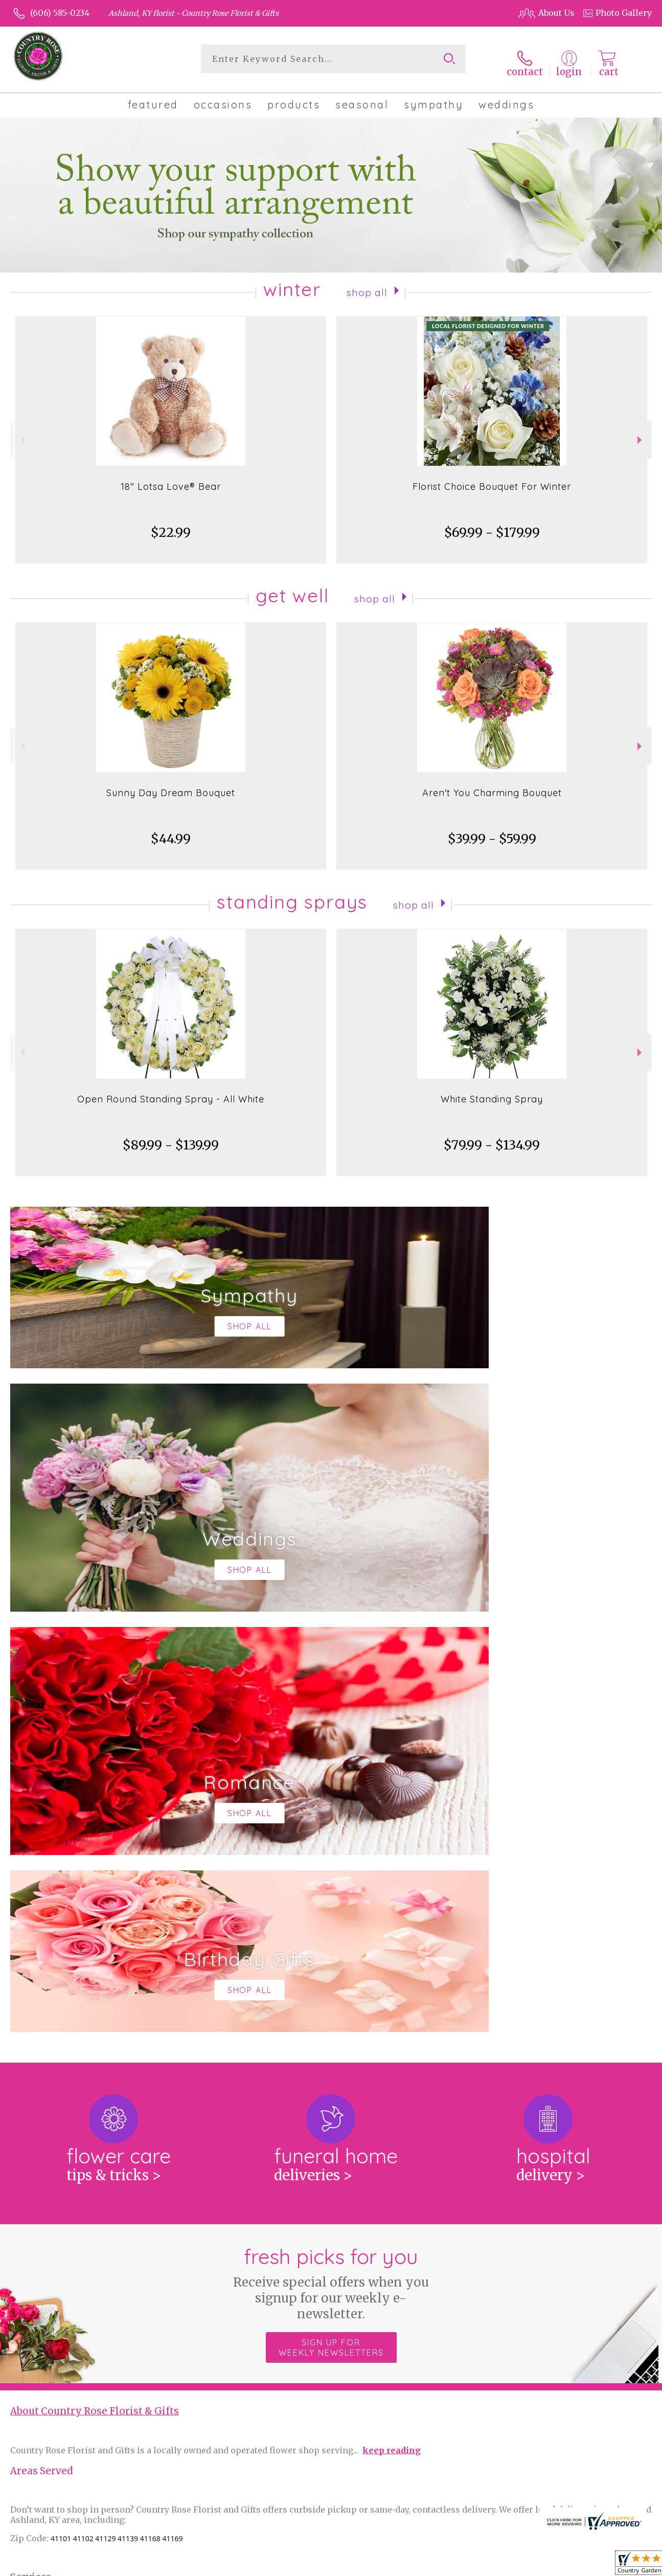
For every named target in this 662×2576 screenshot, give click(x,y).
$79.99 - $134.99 (492, 1138)
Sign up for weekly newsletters (331, 1920)
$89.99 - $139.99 (171, 1138)
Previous (21, 433)
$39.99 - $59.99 (492, 832)
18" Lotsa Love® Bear (171, 480)
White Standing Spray (492, 1092)
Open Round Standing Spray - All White (170, 1092)
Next (641, 433)
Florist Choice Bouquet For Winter (492, 480)
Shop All (367, 284)
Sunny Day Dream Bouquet (170, 786)
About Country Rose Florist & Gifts (94, 1984)
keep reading (391, 2023)
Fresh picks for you (331, 1856)
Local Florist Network (552, 2565)
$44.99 (171, 832)
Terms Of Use (413, 2565)
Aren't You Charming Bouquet (492, 786)
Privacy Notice (475, 2565)
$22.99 (171, 526)
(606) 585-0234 (59, 13)
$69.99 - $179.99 (492, 526)
